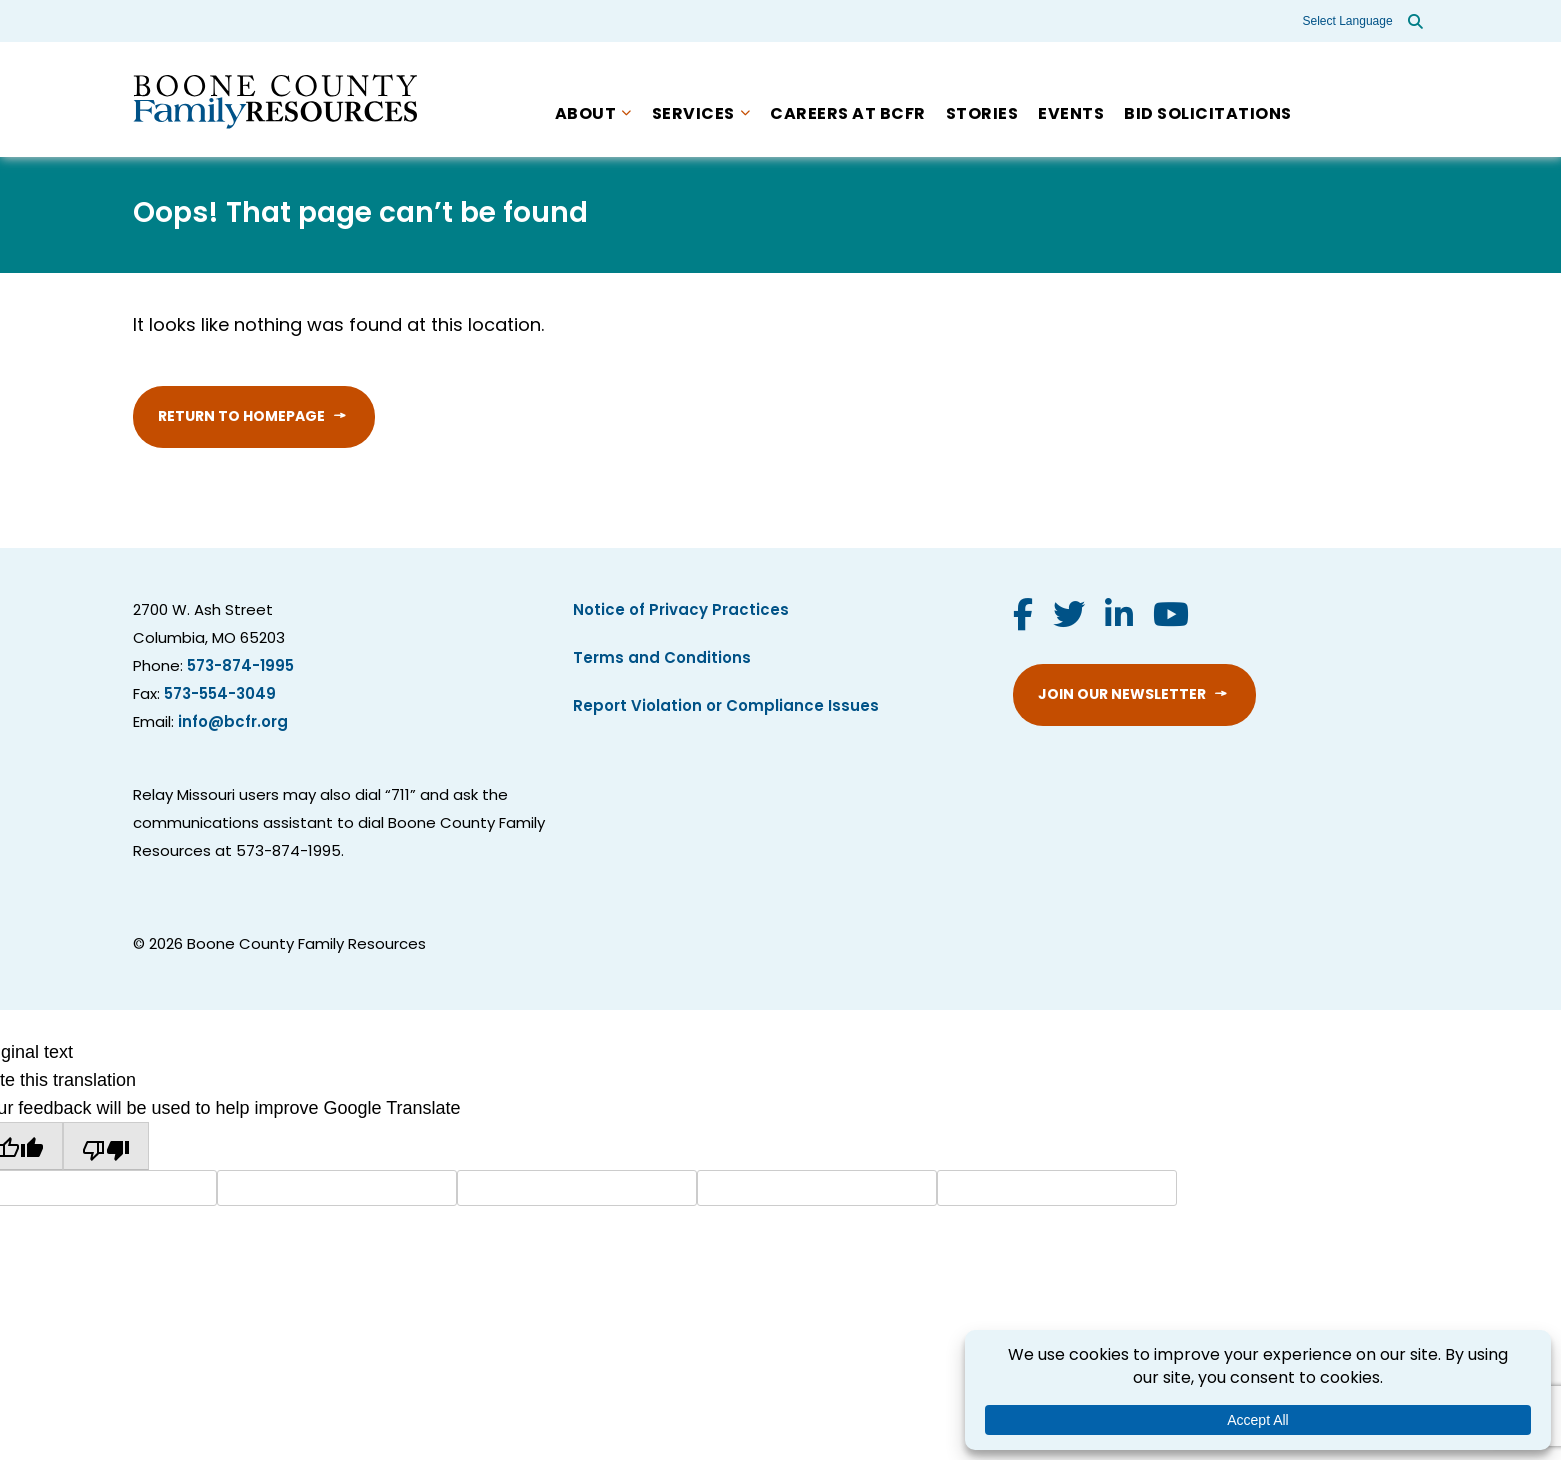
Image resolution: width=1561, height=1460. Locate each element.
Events (1071, 115)
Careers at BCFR (848, 115)
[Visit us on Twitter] (1069, 618)
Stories (982, 115)
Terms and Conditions (662, 659)
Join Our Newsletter (1122, 695)
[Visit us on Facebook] (1023, 618)
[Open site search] (1415, 21)
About (586, 115)
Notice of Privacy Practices (681, 611)
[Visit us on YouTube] (1171, 618)
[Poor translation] (106, 1146)
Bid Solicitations (1208, 115)
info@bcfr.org (233, 723)
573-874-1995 (240, 667)
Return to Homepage (241, 417)
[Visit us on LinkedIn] (1119, 618)
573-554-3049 (220, 695)
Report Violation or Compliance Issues (726, 707)
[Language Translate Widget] (1349, 21)
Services (693, 115)
